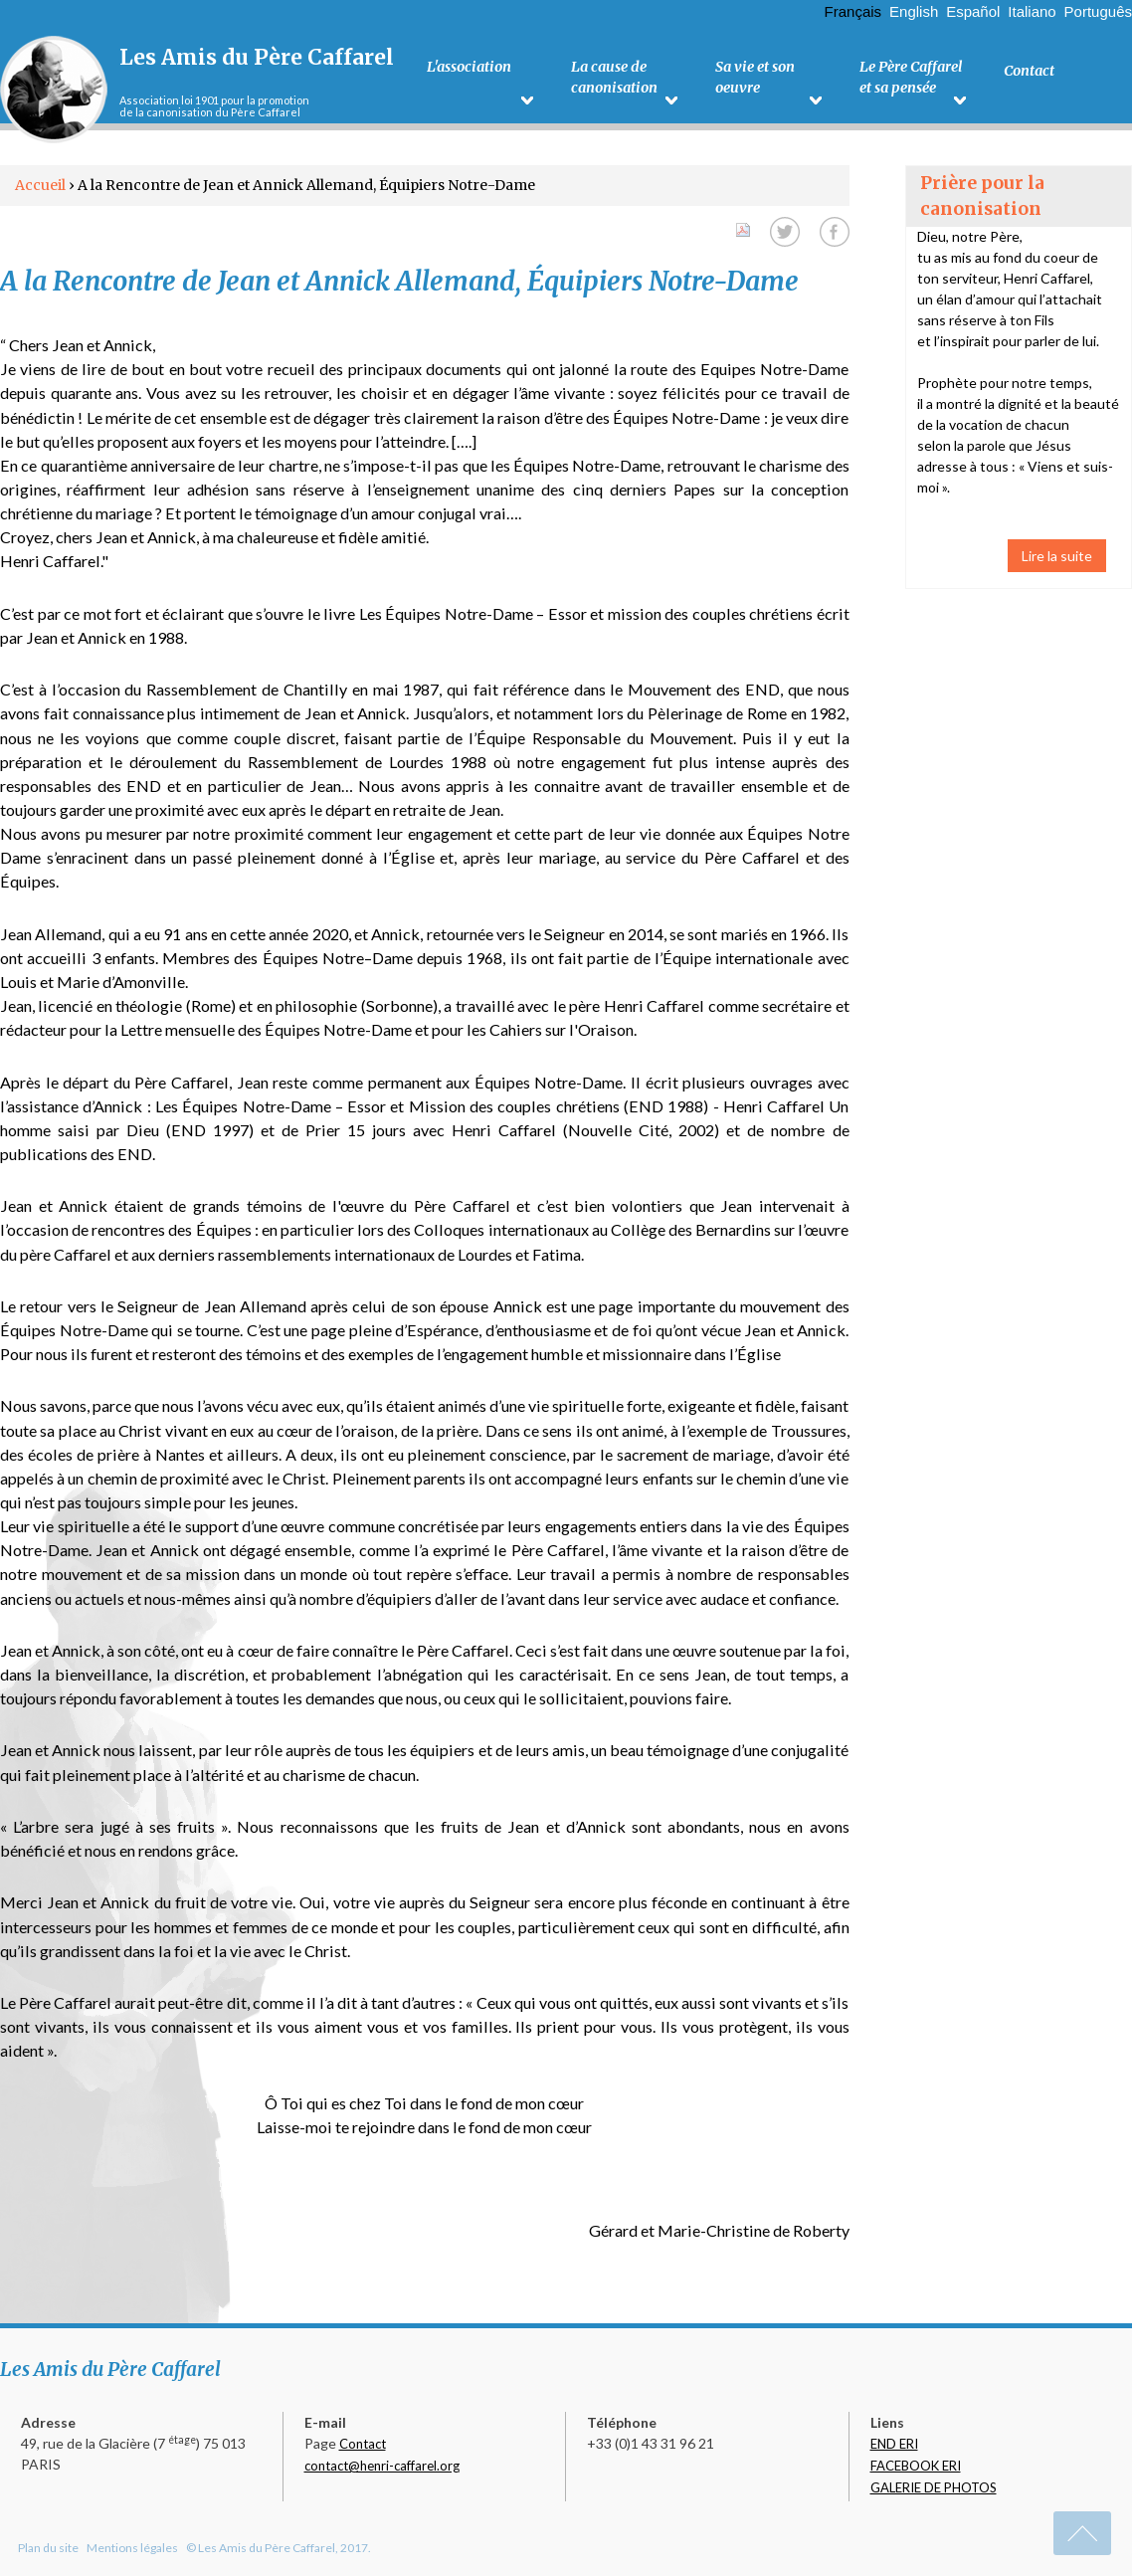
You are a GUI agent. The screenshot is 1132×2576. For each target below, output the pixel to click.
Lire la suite (1057, 555)
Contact (362, 2444)
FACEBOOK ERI (915, 2466)
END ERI (894, 2444)
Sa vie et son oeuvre (754, 81)
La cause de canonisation (613, 81)
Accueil (40, 185)
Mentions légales (132, 2547)
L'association (468, 71)
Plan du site (48, 2547)
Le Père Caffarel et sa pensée (910, 81)
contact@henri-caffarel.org (382, 2466)
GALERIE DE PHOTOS (933, 2487)
